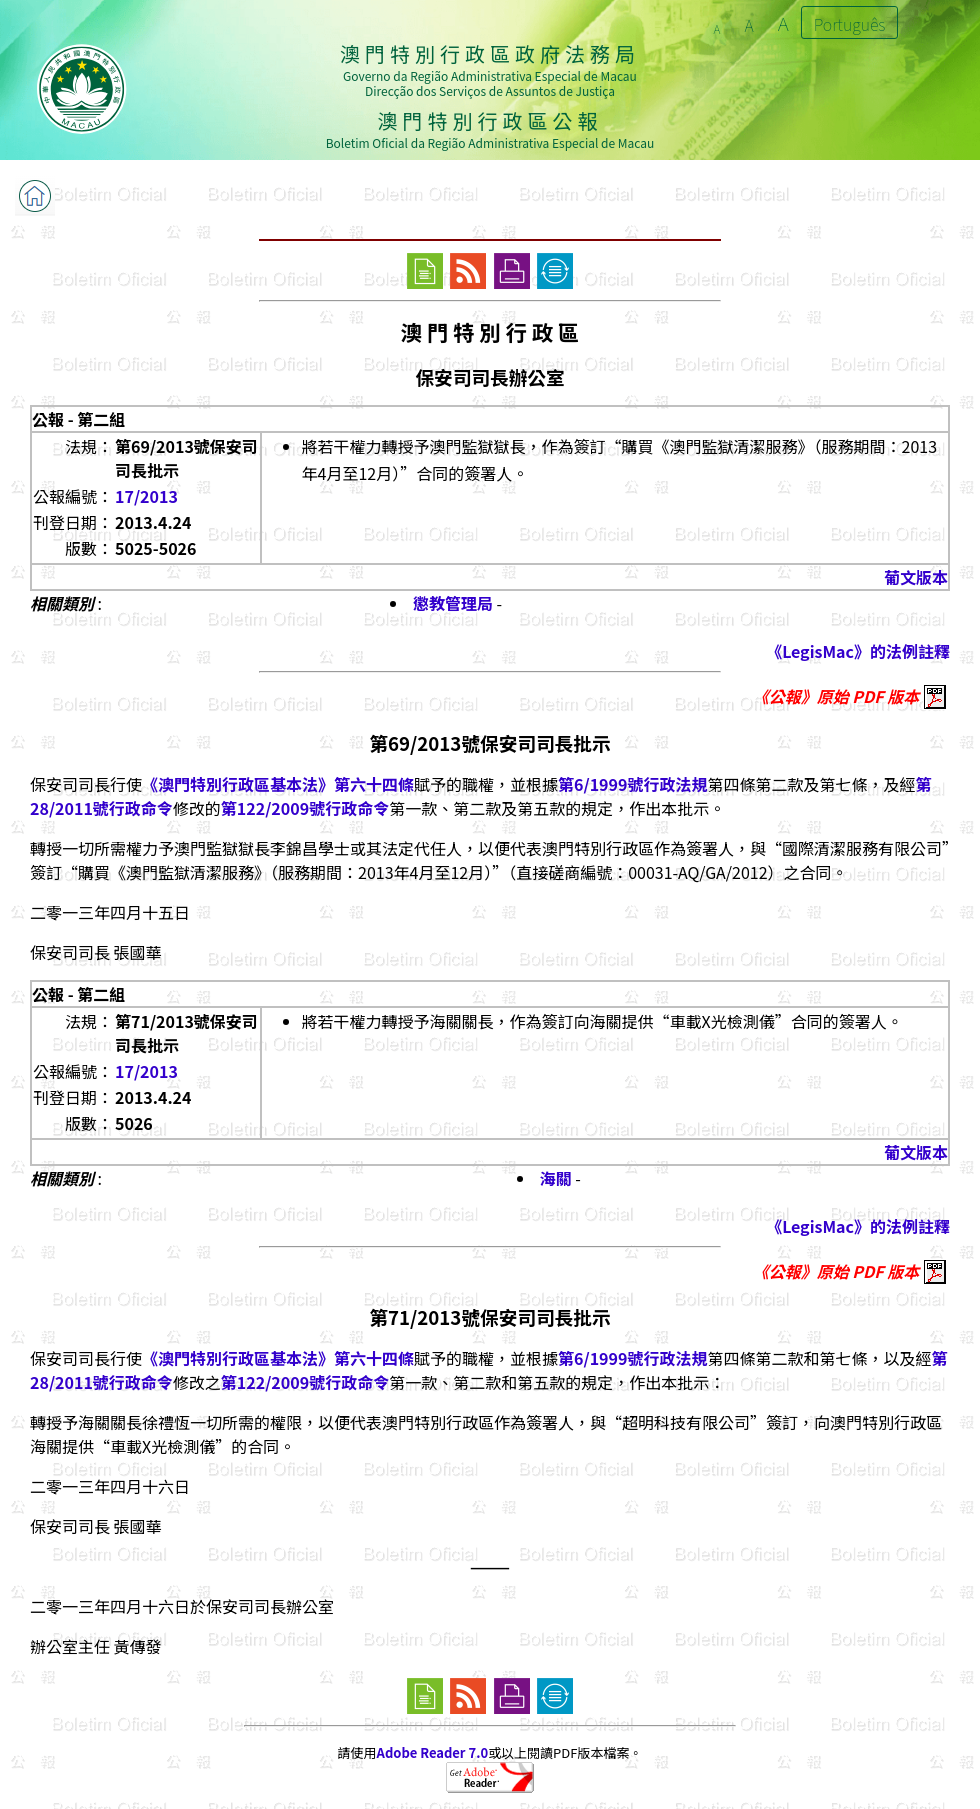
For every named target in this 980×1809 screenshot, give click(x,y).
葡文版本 (916, 577)
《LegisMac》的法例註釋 (858, 651)
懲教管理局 (453, 603)
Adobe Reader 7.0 (432, 1752)
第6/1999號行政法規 (632, 784)
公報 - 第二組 (78, 419)
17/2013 (146, 496)
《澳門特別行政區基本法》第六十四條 (278, 784)
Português (850, 24)
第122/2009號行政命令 (305, 808)
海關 (556, 1178)
